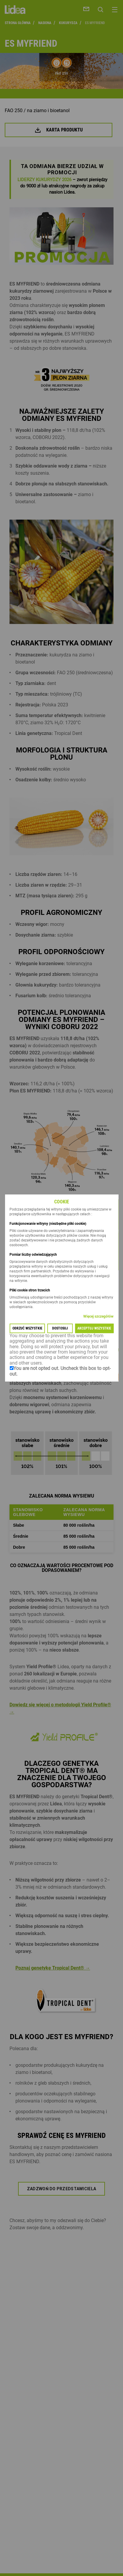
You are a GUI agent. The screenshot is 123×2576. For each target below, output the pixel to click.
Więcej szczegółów (98, 1316)
